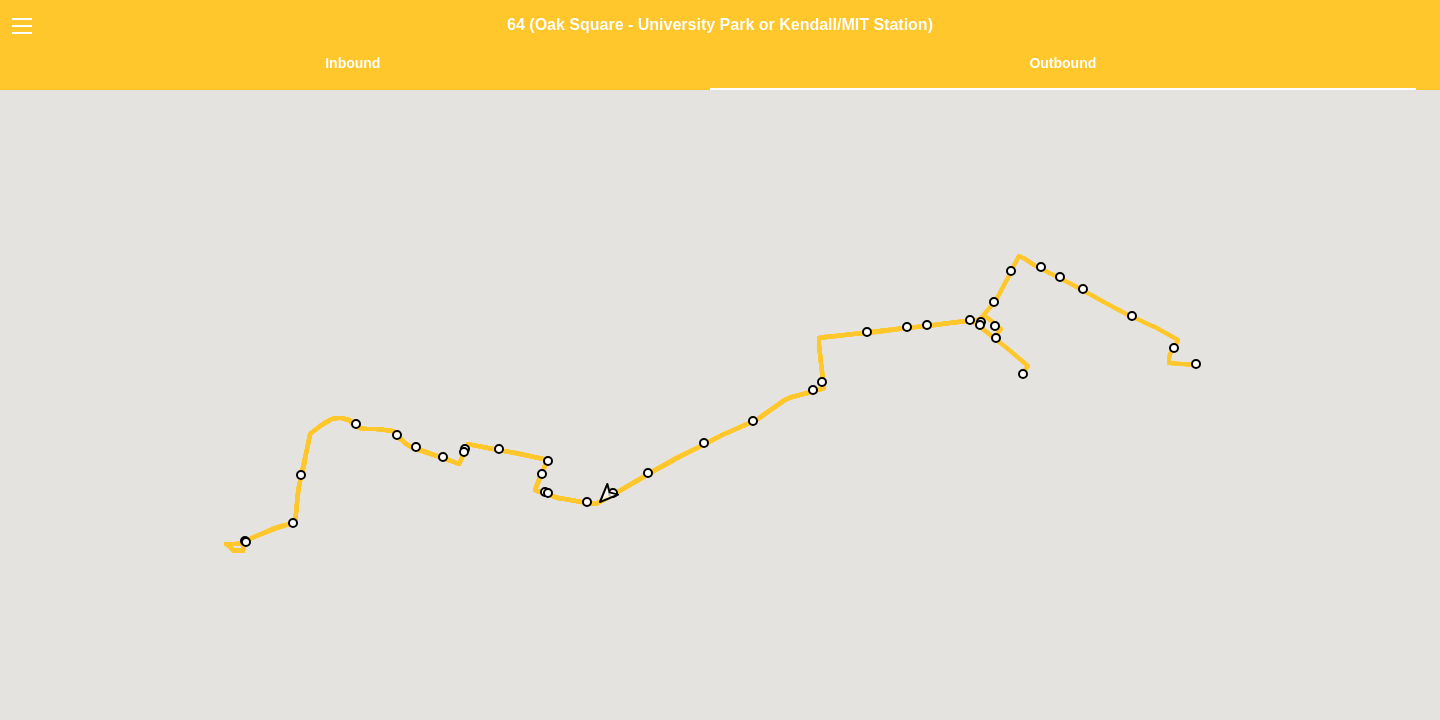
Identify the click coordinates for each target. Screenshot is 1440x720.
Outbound (1062, 63)
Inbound (352, 63)
